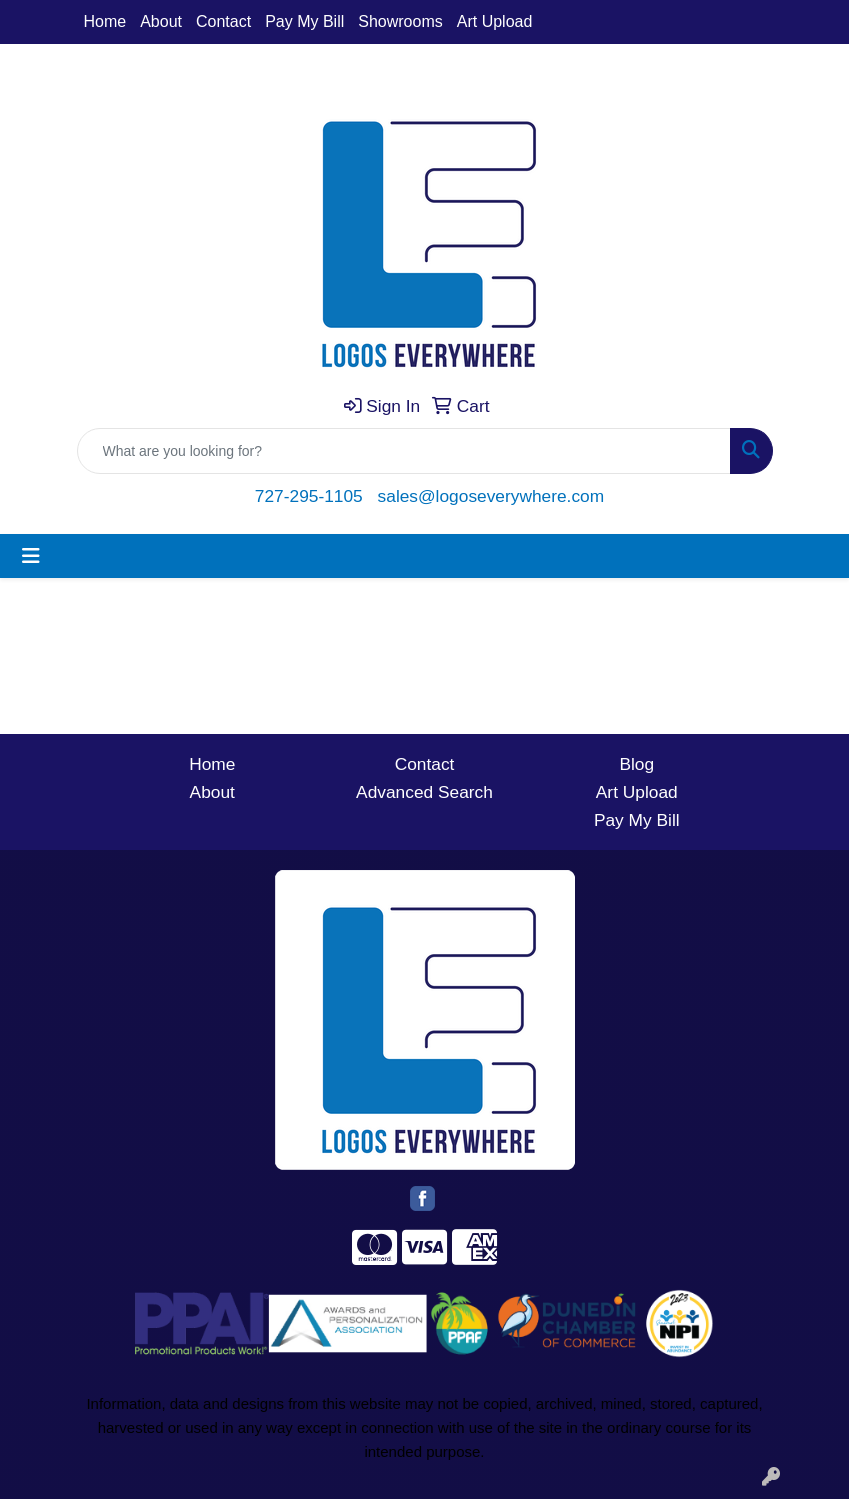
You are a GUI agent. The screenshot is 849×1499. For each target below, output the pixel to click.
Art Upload (495, 21)
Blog (636, 764)
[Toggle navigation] (31, 556)
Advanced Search (424, 792)
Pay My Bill (304, 21)
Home (105, 21)
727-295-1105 (309, 496)
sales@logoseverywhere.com (491, 496)
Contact (223, 21)
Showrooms (400, 21)
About (161, 21)
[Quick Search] (404, 451)
